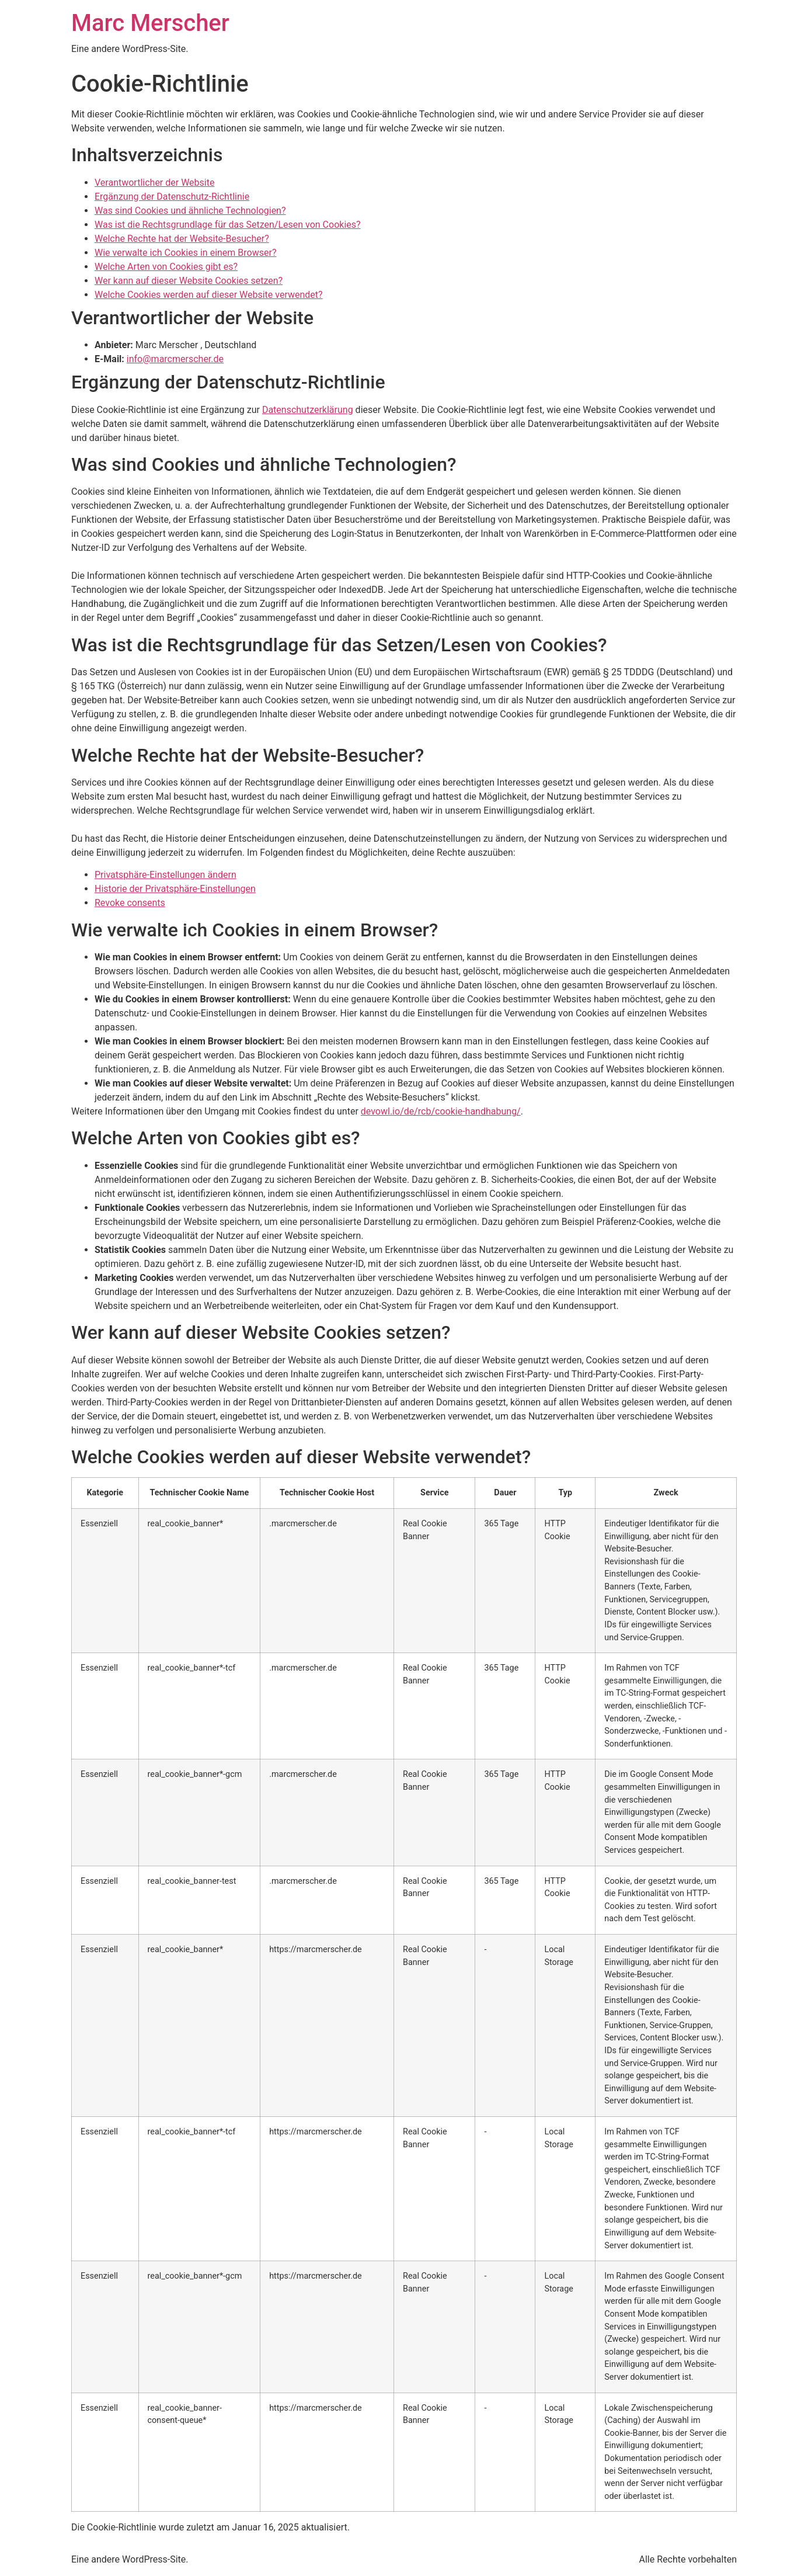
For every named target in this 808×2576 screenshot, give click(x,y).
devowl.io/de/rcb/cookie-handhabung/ (441, 1111)
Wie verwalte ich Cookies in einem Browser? (185, 252)
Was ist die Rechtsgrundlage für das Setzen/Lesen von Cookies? (228, 224)
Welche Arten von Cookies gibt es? (166, 266)
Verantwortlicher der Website (154, 182)
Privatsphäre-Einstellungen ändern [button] (165, 874)
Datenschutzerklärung (307, 409)
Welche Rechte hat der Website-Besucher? (182, 238)
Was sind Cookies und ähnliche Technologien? (190, 210)
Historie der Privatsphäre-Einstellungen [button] (175, 888)
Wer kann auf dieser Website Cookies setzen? (189, 280)
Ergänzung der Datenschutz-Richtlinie (172, 196)
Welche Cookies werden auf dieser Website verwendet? (209, 294)
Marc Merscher (150, 23)
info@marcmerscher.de (175, 358)
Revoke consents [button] (130, 902)
